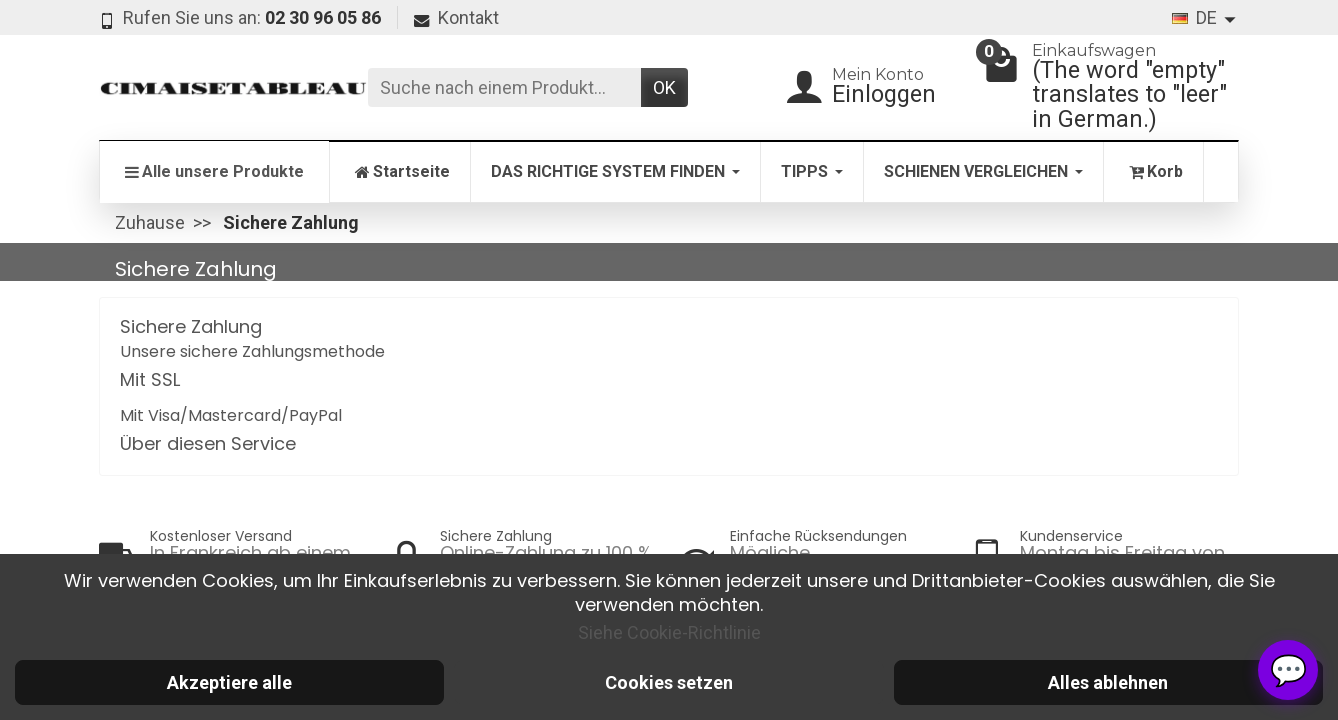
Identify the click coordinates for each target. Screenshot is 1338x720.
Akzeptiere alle (229, 682)
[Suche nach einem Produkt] (504, 87)
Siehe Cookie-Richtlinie (669, 632)
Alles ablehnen (1108, 682)
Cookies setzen (669, 682)
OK (664, 87)
